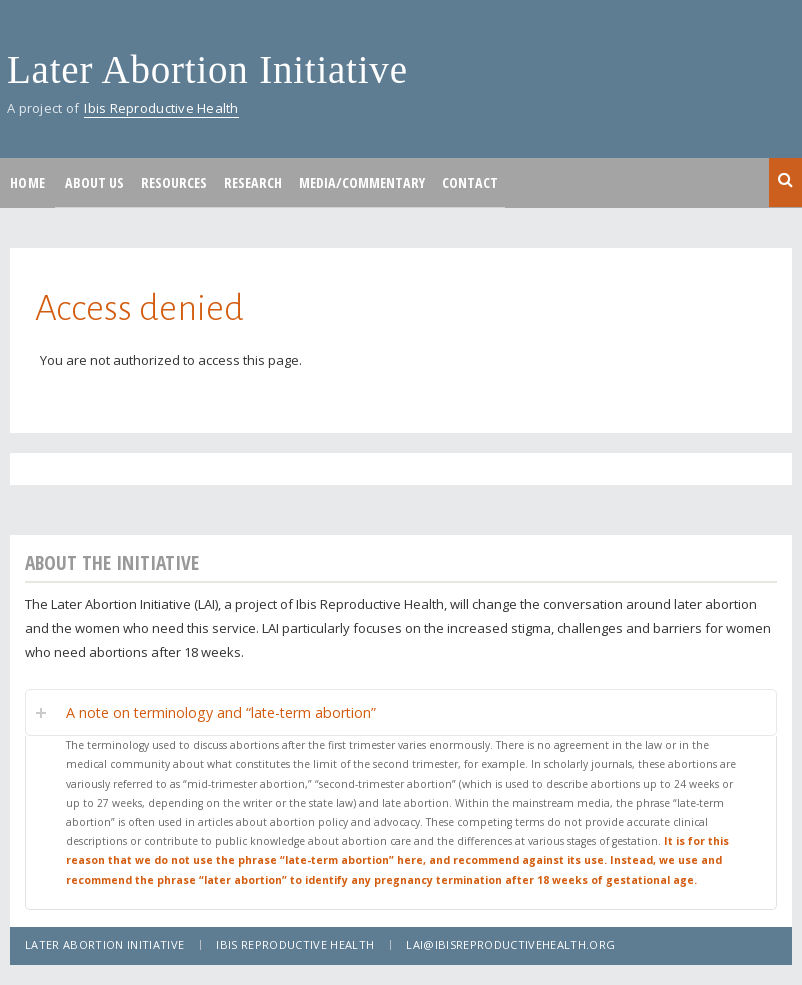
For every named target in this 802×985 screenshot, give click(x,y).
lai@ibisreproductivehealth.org (510, 944)
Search (785, 181)
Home (27, 182)
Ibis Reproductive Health (161, 108)
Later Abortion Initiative (207, 69)
